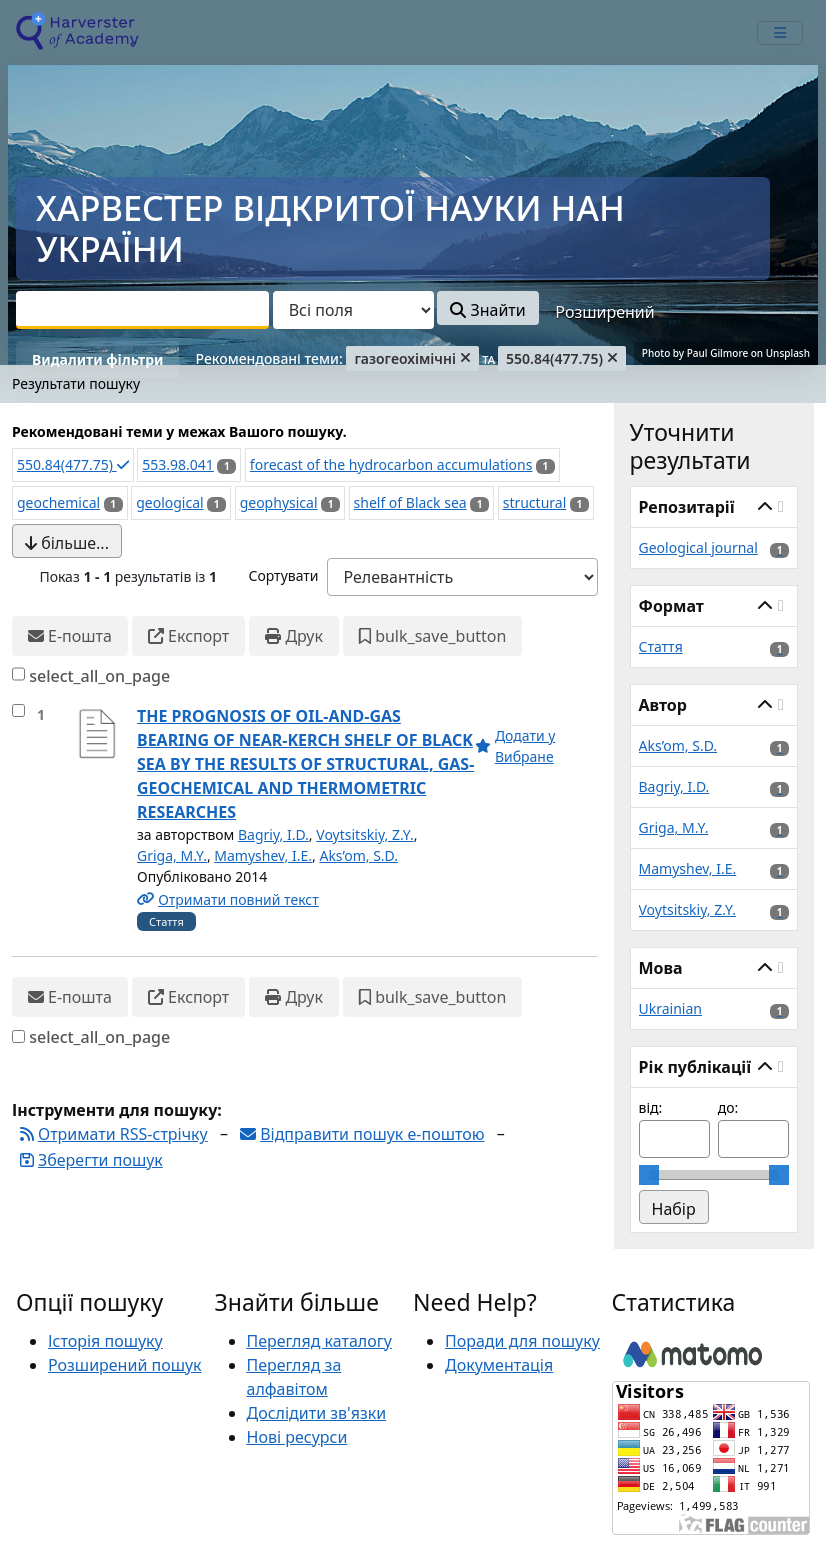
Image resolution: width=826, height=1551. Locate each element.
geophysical (279, 502)
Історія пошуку (105, 1341)
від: (651, 1107)
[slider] (649, 1175)
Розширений (604, 312)
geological (169, 502)
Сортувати (283, 575)
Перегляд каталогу (319, 1341)
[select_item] (18, 710)
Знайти (487, 310)
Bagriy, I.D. (273, 834)
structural (535, 502)
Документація (499, 1365)
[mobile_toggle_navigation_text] (780, 33)
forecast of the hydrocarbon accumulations (391, 464)
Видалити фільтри (97, 359)
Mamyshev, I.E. (263, 855)
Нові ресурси (297, 1437)
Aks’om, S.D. (358, 855)
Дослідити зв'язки (317, 1413)
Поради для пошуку (522, 1341)
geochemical (58, 502)
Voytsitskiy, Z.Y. (364, 834)
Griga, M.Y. (172, 855)
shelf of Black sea (410, 502)
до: (728, 1107)
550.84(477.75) (73, 464)
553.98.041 (178, 464)
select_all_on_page (99, 676)
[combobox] (142, 310)
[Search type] (353, 310)
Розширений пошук (125, 1365)
